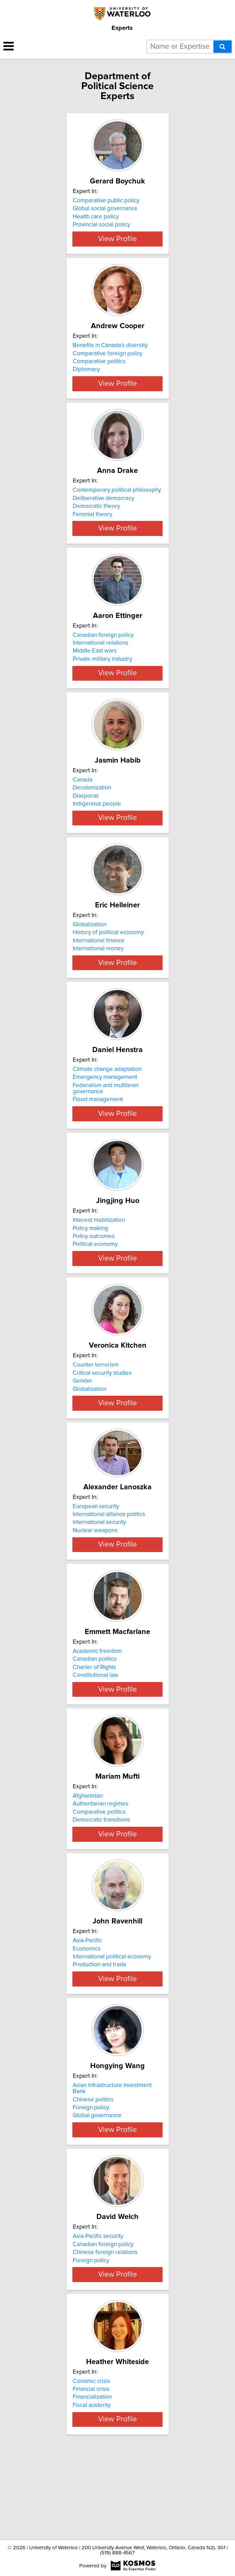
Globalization (89, 955)
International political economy (112, 2027)
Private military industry (102, 677)
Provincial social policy (101, 225)
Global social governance (105, 208)
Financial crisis (91, 2472)
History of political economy (108, 963)
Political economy (95, 1281)
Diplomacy (86, 375)
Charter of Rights (94, 1725)
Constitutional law (95, 1733)
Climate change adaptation (107, 1106)
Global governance (97, 2192)
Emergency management (105, 1114)
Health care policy (96, 217)
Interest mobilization (99, 1257)
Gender (82, 1424)
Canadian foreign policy (103, 653)
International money (98, 979)
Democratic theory (96, 518)
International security (99, 1571)
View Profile (117, 245)
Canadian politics (95, 1717)
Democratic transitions (101, 1884)
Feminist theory (92, 526)
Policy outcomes (94, 1273)
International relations (100, 661)
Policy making (90, 1265)
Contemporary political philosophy (117, 502)
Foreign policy (91, 2184)
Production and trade (100, 2035)
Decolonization (92, 812)
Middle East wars (95, 669)
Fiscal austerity (91, 2488)
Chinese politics (93, 2176)
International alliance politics (109, 1563)
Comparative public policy (106, 201)
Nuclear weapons (95, 1579)
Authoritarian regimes (100, 1868)
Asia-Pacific (87, 2011)
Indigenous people (97, 828)
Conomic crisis (91, 2464)
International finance (99, 971)
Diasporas (86, 820)
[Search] (222, 46)
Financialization (92, 2480)
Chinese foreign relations (105, 2329)
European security (96, 1555)
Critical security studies (102, 1415)
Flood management (98, 1136)
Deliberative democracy (103, 510)
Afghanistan (88, 1860)
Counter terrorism (96, 1408)
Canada (83, 804)
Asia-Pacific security (98, 2313)
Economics (87, 2019)
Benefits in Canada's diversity (110, 351)
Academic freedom (97, 1709)
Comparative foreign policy (107, 359)
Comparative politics (99, 368)
